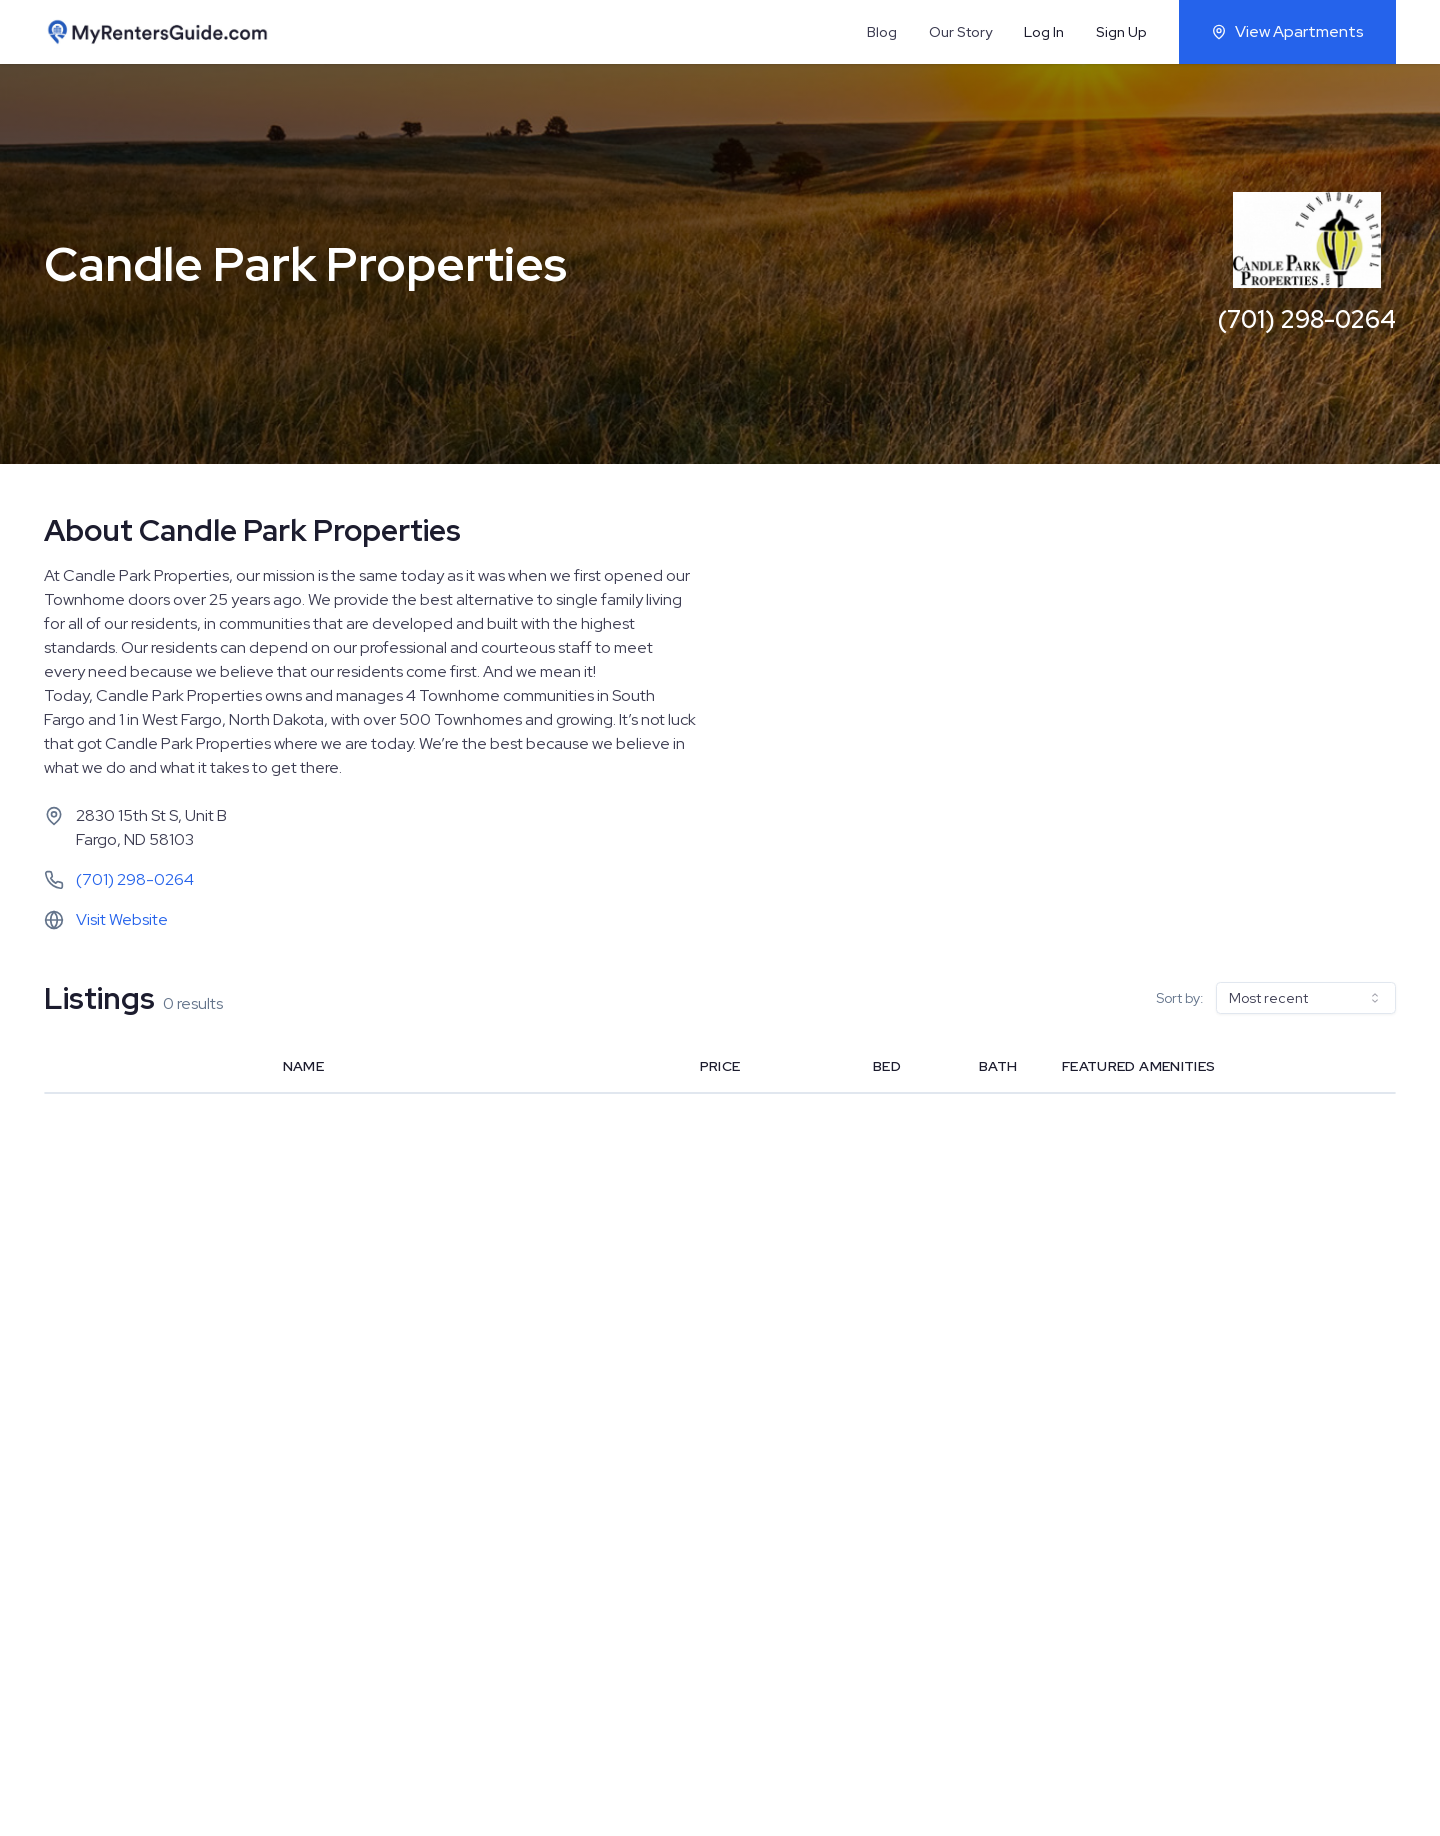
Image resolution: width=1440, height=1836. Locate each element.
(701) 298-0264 (1307, 319)
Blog (882, 32)
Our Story (960, 32)
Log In (1044, 32)
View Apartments (1287, 31)
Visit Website (122, 919)
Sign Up (1121, 32)
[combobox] (1306, 998)
